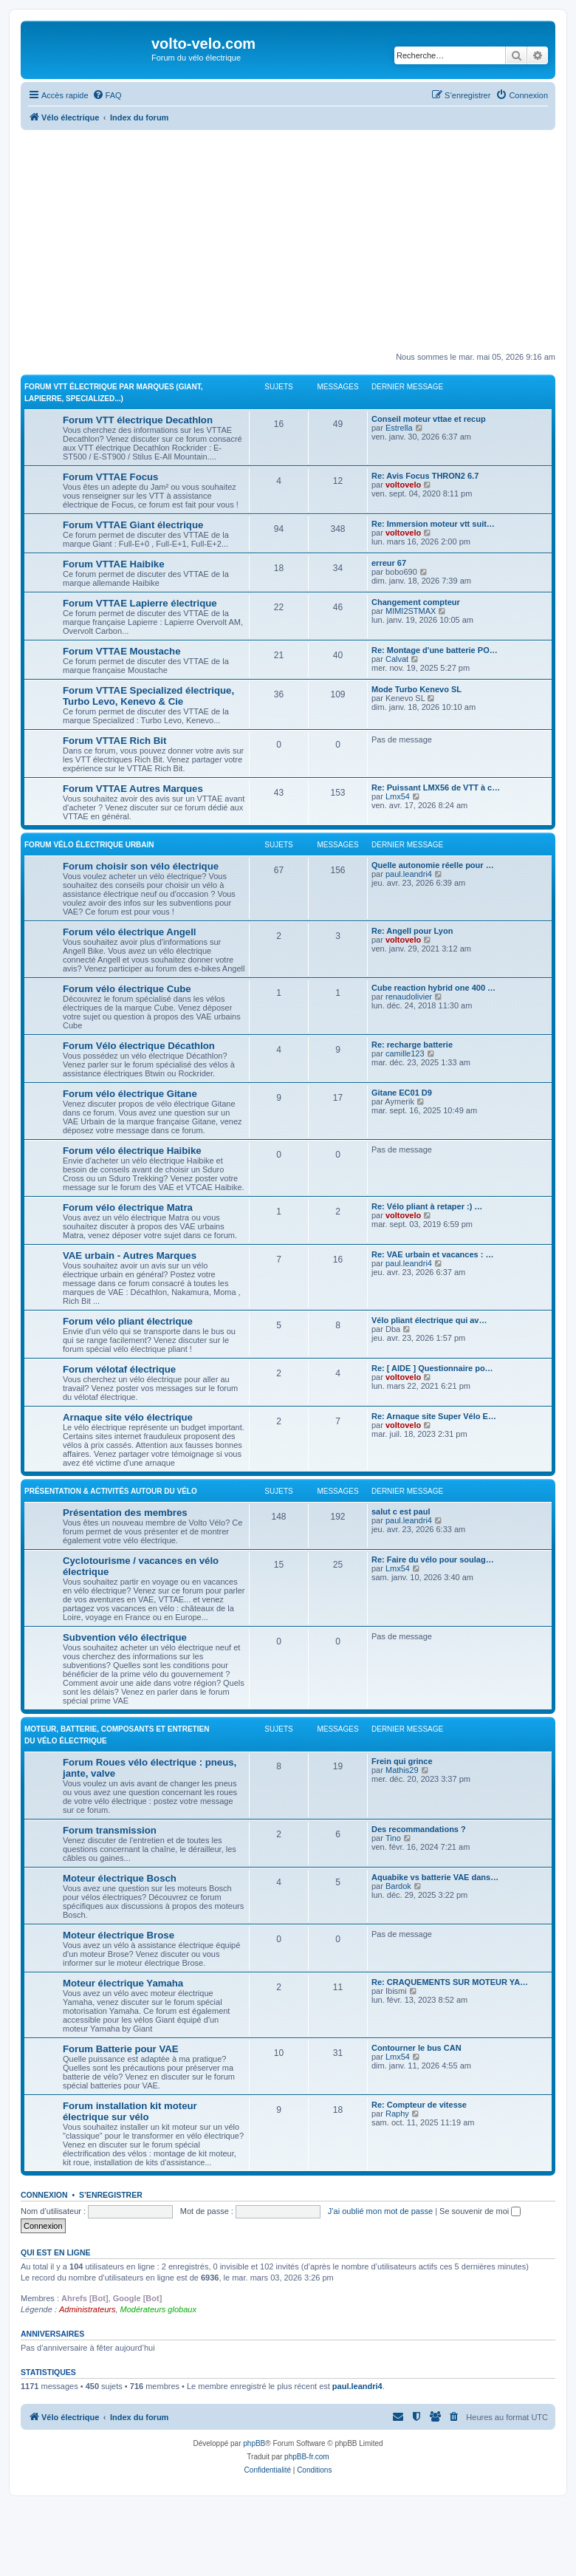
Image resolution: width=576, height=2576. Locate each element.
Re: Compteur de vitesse (419, 2104)
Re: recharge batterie (412, 1044)
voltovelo (403, 484)
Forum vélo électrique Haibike (132, 1150)
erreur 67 (388, 562)
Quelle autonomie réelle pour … (432, 865)
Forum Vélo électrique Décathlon (139, 1045)
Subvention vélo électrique (125, 1637)
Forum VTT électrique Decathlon (138, 420)
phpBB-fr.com (306, 2457)
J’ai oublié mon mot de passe (380, 2211)
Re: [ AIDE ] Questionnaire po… (432, 1368)
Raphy (397, 2113)
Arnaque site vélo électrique (128, 1417)
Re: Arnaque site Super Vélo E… (433, 1416)
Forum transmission (110, 1830)
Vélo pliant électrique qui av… (429, 1320)
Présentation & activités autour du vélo (110, 1491)
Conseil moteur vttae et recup (428, 418)
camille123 (405, 1053)
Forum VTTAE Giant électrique (133, 524)
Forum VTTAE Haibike (114, 564)
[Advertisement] (298, 240)
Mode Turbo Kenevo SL (416, 689)
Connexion (44, 2194)
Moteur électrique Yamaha (123, 1983)
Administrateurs (87, 2309)
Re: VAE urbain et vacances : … (432, 1254)
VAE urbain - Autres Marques (129, 1255)
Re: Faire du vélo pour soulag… (432, 1559)
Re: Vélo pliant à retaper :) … (426, 1206)
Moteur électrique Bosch (119, 1878)
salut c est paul (400, 1511)
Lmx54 (397, 796)
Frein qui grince (402, 1761)
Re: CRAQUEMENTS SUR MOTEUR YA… (449, 1982)
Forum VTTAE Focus (110, 476)
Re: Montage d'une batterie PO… (434, 650)
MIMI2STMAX (410, 611)
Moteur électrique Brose (118, 1935)
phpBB (254, 2443)
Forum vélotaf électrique (119, 1369)
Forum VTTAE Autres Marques (133, 788)
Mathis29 (402, 1770)
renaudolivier (408, 996)
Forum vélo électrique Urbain (89, 845)
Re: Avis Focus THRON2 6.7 (425, 475)
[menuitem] (107, 95)
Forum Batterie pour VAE (121, 2048)
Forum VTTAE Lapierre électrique (140, 603)
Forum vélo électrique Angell (129, 931)
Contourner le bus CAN (416, 2047)
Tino (393, 1838)
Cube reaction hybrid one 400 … (433, 987)
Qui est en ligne (56, 2252)
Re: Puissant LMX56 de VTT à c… (435, 787)
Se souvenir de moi (480, 2211)
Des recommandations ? (418, 1829)
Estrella (399, 427)
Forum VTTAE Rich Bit (114, 740)
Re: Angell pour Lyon (412, 930)
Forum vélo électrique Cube (127, 988)
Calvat (396, 659)
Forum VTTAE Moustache (121, 651)
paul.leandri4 (408, 874)
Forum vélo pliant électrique (128, 1321)
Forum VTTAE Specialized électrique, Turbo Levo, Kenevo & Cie (148, 696)
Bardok (398, 1886)
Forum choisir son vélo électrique (141, 866)
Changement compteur (415, 602)
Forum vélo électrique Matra (128, 1207)
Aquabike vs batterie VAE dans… (434, 1877)
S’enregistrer (111, 2194)
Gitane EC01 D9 (401, 1092)
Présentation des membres (125, 1512)
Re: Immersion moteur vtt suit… (433, 523)
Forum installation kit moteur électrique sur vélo (130, 2111)
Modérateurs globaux (158, 2309)
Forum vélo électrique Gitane (130, 1093)
